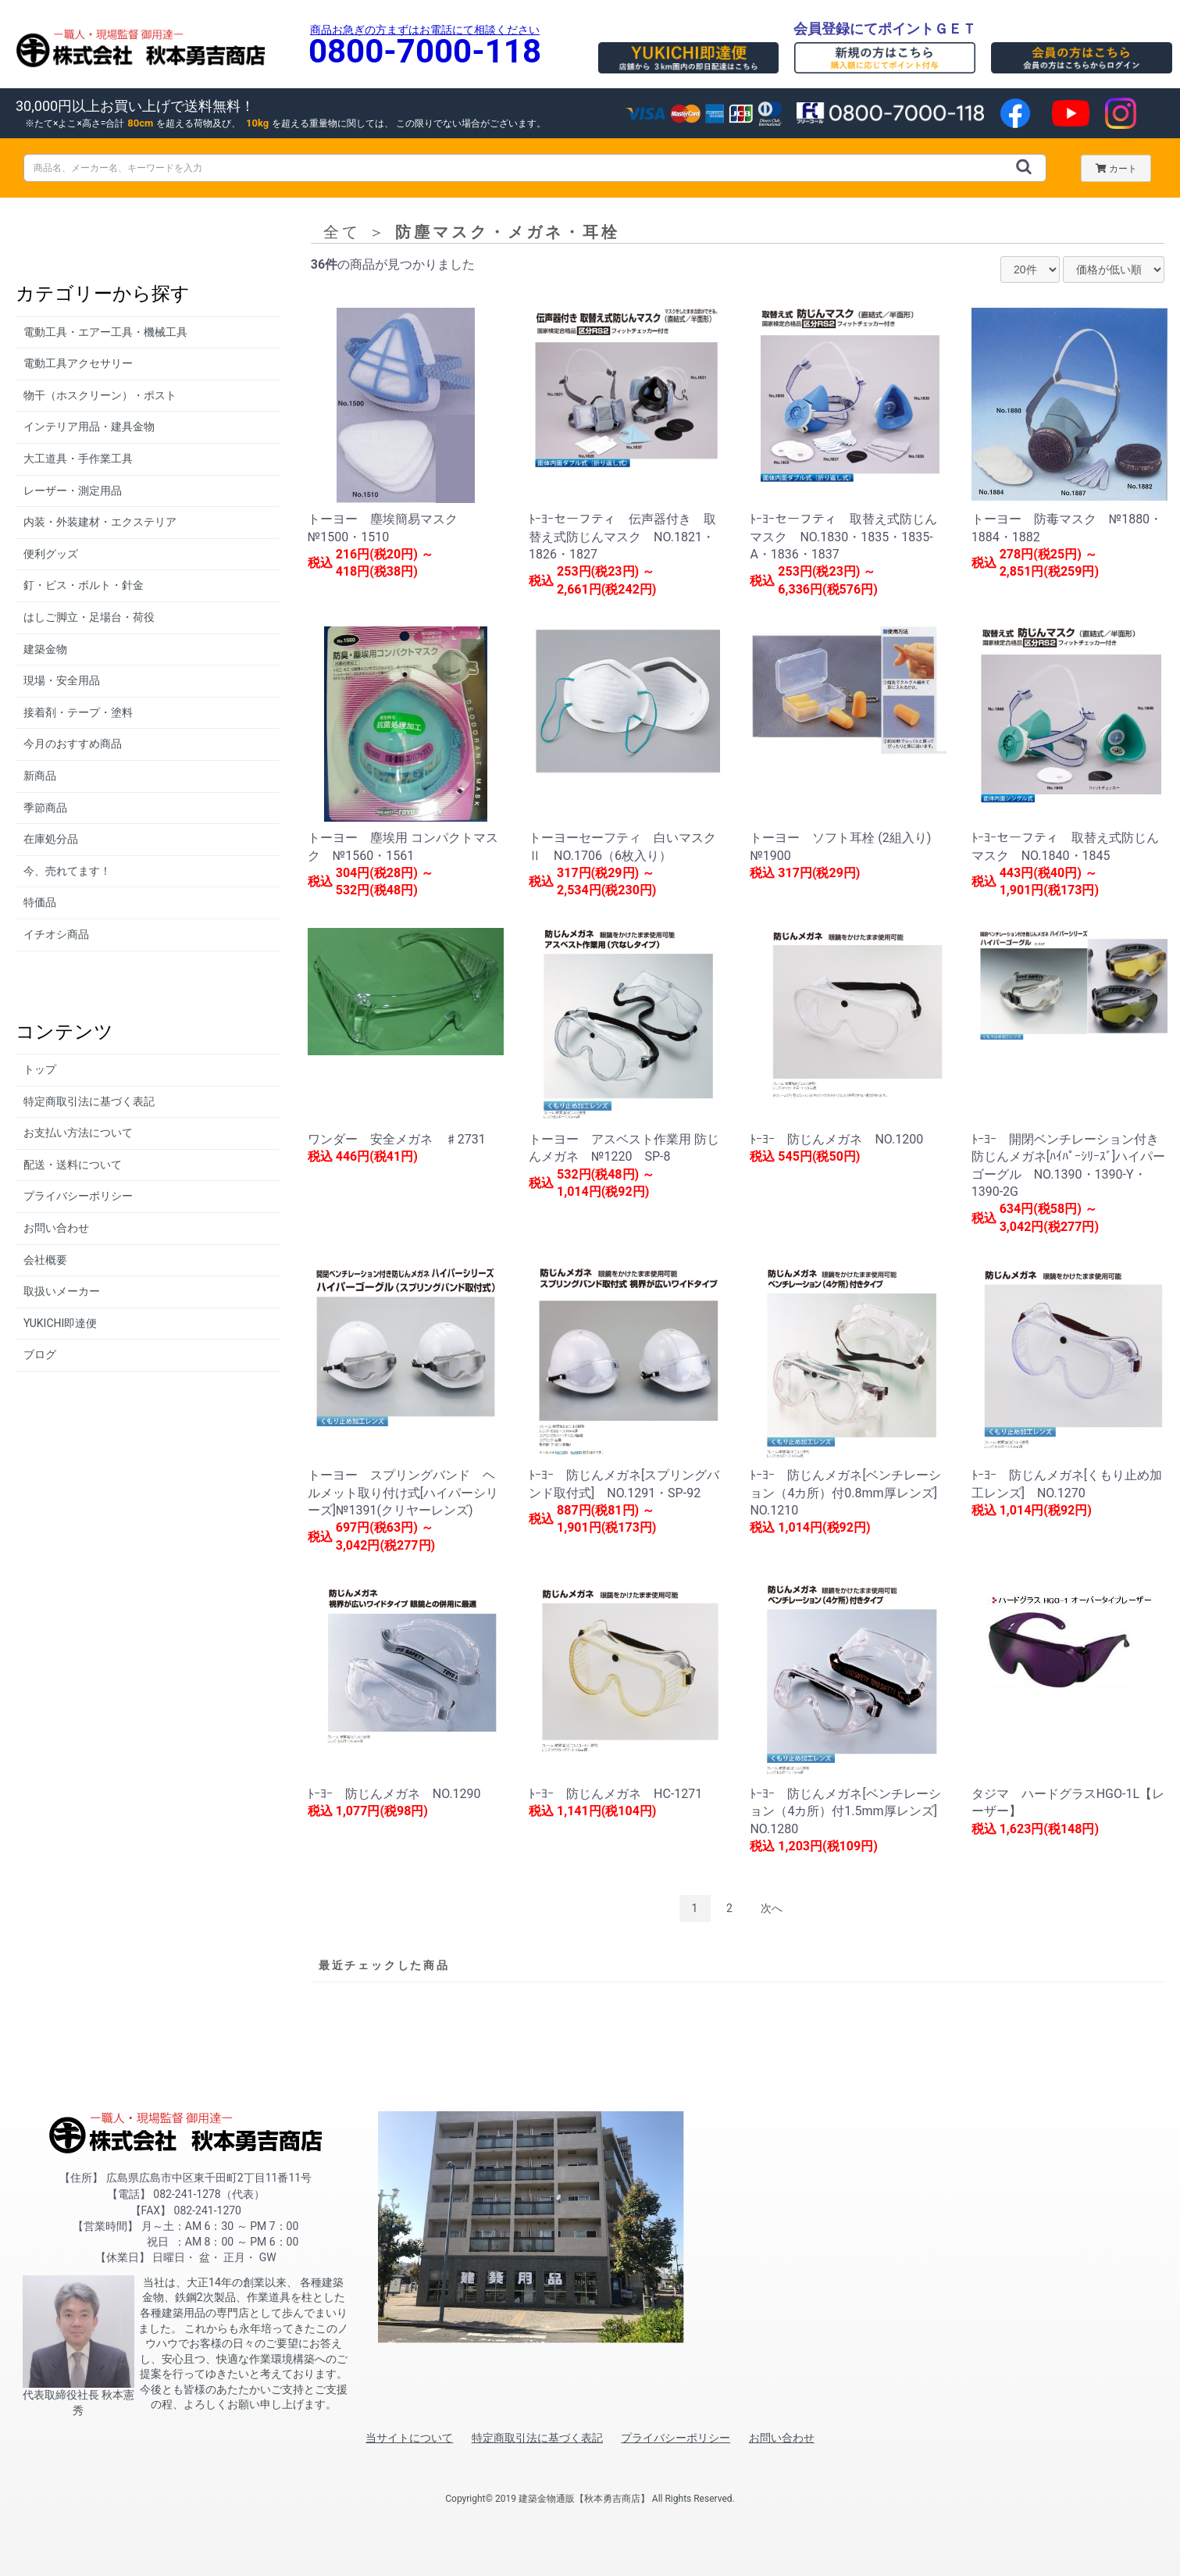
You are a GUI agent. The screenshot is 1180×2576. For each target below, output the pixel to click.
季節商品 (45, 807)
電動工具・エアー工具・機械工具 (105, 332)
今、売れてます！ (67, 871)
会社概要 (45, 1260)
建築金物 (45, 649)
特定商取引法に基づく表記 (89, 1101)
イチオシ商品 (56, 934)
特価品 (39, 902)
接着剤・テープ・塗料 (78, 712)
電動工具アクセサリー (78, 363)
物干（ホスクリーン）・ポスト (99, 395)
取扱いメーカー (61, 1291)
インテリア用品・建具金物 (89, 426)
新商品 (39, 775)
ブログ (39, 1354)
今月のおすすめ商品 (72, 743)
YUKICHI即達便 (60, 1323)
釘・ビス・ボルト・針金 (83, 585)
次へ (772, 1908)
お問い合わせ (56, 1228)
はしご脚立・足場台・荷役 (89, 617)
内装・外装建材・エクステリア (99, 522)
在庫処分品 (50, 839)
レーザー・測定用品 (72, 490)
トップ (39, 1069)
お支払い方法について (78, 1132)
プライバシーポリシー (78, 1196)
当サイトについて (409, 2438)
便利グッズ (50, 554)
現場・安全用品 (61, 680)
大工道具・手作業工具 (78, 458)
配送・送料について (72, 1164)
